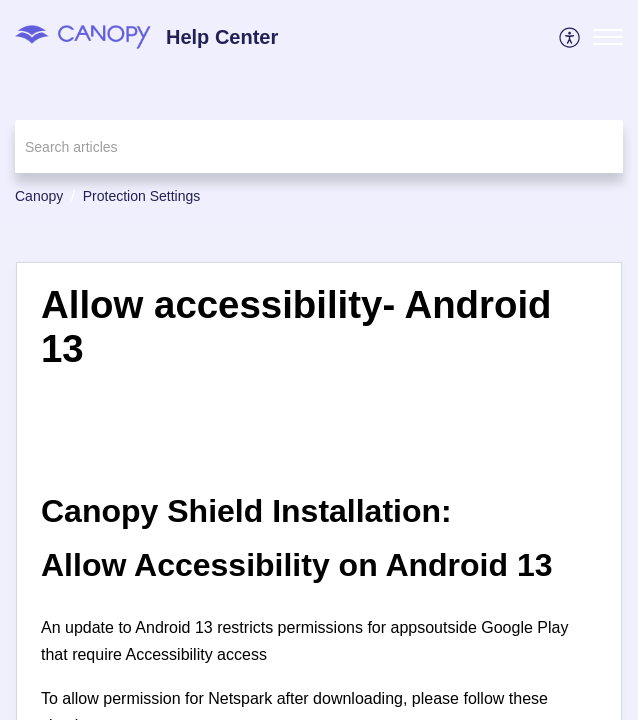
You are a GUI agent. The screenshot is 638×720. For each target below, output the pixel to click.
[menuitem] (570, 37)
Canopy (39, 196)
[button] (570, 37)
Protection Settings (142, 196)
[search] (319, 146)
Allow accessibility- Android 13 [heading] (296, 326)
